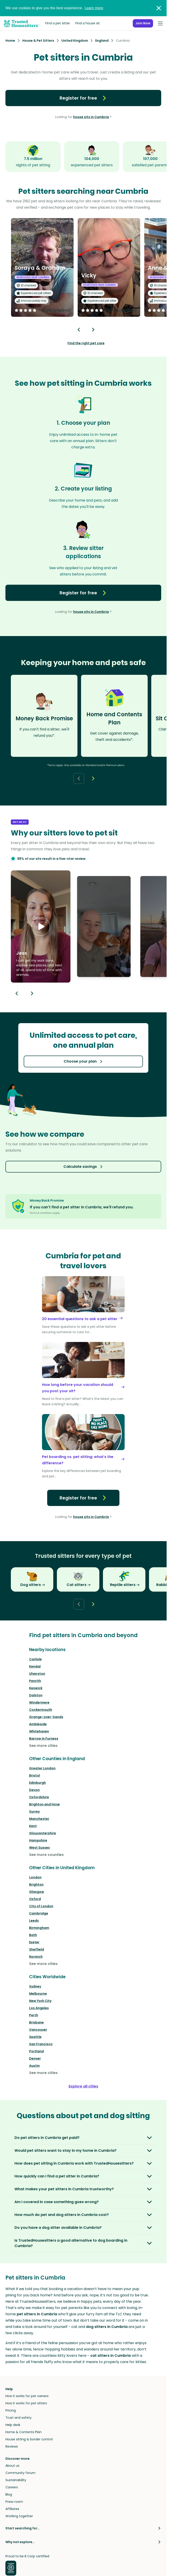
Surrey (34, 1811)
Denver (35, 2058)
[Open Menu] (160, 23)
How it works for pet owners (27, 2396)
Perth (33, 2015)
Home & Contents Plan (23, 2432)
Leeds (34, 1920)
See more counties (46, 1854)
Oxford (35, 1899)
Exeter (34, 1942)
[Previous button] (17, 993)
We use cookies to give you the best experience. (54, 8)
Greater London (42, 1768)
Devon (34, 1790)
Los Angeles (39, 2008)
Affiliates (12, 2509)
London (35, 1877)
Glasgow (36, 1891)
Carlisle (35, 1659)
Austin (34, 2065)
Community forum (20, 2473)
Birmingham (39, 1928)
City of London (41, 1906)
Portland (36, 2051)
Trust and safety (18, 2417)
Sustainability (15, 2480)
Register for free (83, 98)
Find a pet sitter (57, 23)
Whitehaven (39, 1731)
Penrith (35, 1681)
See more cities (43, 1745)
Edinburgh (37, 1782)
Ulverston (37, 1673)
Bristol (34, 1775)
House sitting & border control (29, 2439)
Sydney (35, 1986)
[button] (40, 926)
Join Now (142, 23)
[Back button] (78, 329)
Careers (11, 2487)
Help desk (12, 2425)
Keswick (35, 1688)
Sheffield (36, 1949)
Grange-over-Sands (46, 1717)
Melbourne (38, 1993)
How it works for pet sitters (26, 2403)
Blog (8, 2494)
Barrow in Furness (43, 1738)
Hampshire (38, 1840)
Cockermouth (40, 1709)
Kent (33, 1826)
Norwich (36, 1956)
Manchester (39, 1818)
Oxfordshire (39, 1797)
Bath (33, 1935)
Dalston (35, 1695)
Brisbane (36, 2022)
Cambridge (38, 1913)
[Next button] (93, 329)
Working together (19, 2516)
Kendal (35, 1666)
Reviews (11, 2446)
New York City (40, 2001)
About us (12, 2465)
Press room (14, 2501)
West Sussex (39, 1847)
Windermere (39, 1702)
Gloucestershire (42, 1833)
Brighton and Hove (44, 1804)
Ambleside (38, 1724)
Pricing (10, 2410)
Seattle (35, 2037)
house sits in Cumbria (91, 117)
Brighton (36, 1884)
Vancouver (38, 2029)
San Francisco (41, 2044)
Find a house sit (87, 23)
